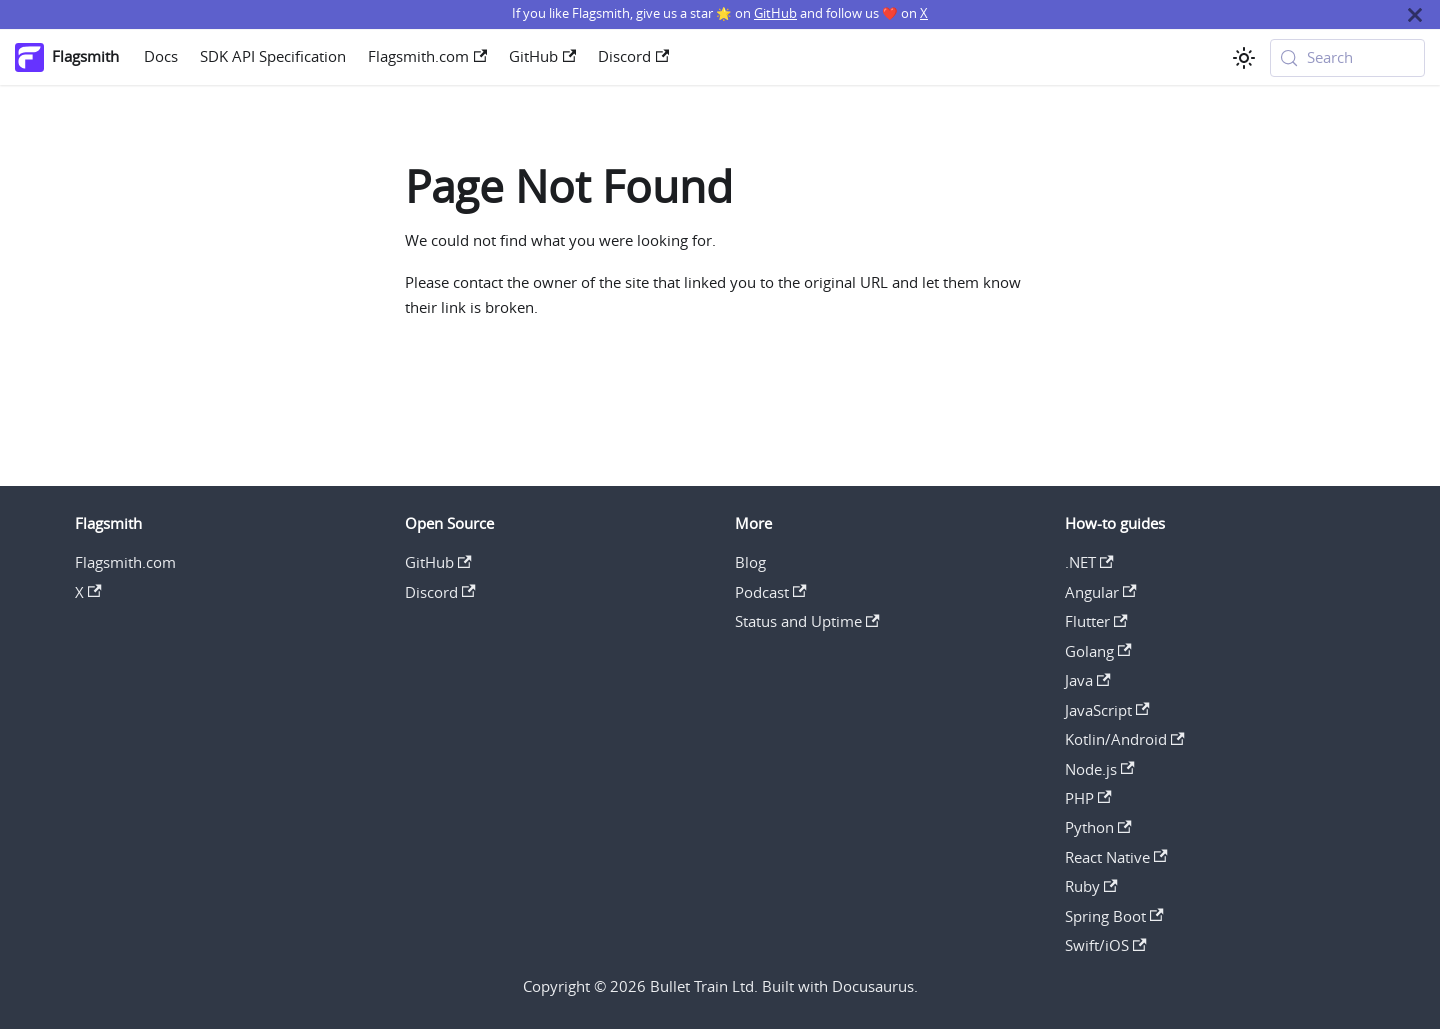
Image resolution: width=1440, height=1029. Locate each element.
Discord (633, 56)
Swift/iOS (1106, 945)
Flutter (1096, 621)
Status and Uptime (807, 621)
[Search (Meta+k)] (1348, 58)
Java (1088, 680)
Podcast (771, 592)
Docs (161, 56)
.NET (1089, 562)
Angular (1101, 592)
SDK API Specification (273, 56)
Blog (750, 562)
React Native (1116, 857)
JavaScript (1107, 710)
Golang (1098, 651)
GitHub (775, 13)
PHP (1088, 798)
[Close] (1415, 14)
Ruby (1091, 886)
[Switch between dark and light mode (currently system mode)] (1243, 57)
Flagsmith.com (427, 56)
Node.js (1100, 769)
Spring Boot (1114, 916)
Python (1098, 827)
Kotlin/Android (1125, 739)
